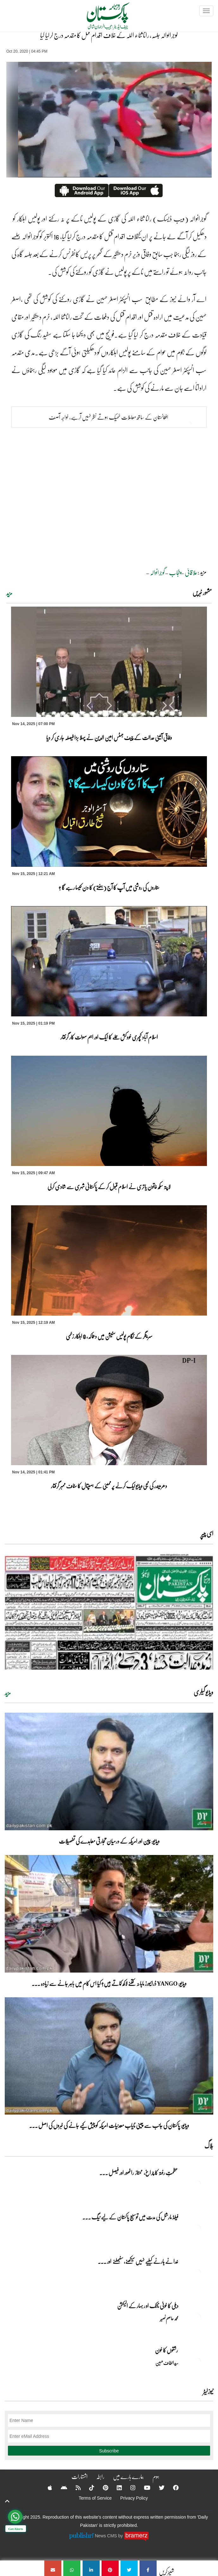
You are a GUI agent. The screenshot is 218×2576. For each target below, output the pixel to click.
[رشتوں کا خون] (197, 2361)
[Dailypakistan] (100, 18)
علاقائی (191, 572)
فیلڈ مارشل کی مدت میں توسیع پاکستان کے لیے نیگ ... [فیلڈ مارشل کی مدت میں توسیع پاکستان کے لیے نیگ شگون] (130, 2217)
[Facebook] (172, 2488)
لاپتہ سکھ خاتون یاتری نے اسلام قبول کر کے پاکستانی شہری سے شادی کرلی (109, 1187)
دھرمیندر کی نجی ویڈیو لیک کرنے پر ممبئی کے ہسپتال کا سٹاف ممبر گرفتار (109, 1486)
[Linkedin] (115, 2488)
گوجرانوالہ (157, 572)
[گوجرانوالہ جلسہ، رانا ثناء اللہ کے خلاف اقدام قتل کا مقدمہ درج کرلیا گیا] (148, 2568)
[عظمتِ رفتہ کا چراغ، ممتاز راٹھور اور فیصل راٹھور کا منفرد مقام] (197, 2183)
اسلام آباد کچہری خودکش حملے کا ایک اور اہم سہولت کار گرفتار (109, 1037)
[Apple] (46, 2488)
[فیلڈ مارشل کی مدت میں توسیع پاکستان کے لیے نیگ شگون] (197, 2228)
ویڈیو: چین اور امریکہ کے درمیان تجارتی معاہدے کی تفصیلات (109, 1841)
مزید (9, 593)
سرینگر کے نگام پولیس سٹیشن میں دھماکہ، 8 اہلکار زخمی (109, 1336)
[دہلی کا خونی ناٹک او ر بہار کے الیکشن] (197, 2316)
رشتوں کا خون (166, 2350)
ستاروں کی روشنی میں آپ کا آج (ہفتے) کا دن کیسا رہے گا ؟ (109, 887)
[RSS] (74, 2488)
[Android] (60, 2488)
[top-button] (7, 2501)
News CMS (106, 2535)
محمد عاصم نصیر (169, 2318)
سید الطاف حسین (166, 2362)
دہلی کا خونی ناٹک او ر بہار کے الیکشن (147, 2305)
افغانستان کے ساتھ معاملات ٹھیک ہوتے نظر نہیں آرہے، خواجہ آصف (108, 417)
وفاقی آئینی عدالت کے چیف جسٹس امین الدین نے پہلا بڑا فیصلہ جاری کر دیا (109, 737)
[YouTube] (143, 2488)
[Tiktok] (87, 2488)
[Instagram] (128, 2488)
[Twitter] (158, 2488)
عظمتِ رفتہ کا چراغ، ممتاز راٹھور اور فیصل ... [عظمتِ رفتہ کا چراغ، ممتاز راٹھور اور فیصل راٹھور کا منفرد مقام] (138, 2172)
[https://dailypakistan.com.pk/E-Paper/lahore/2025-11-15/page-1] (109, 1612)
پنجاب (175, 572)
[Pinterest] (101, 2488)
